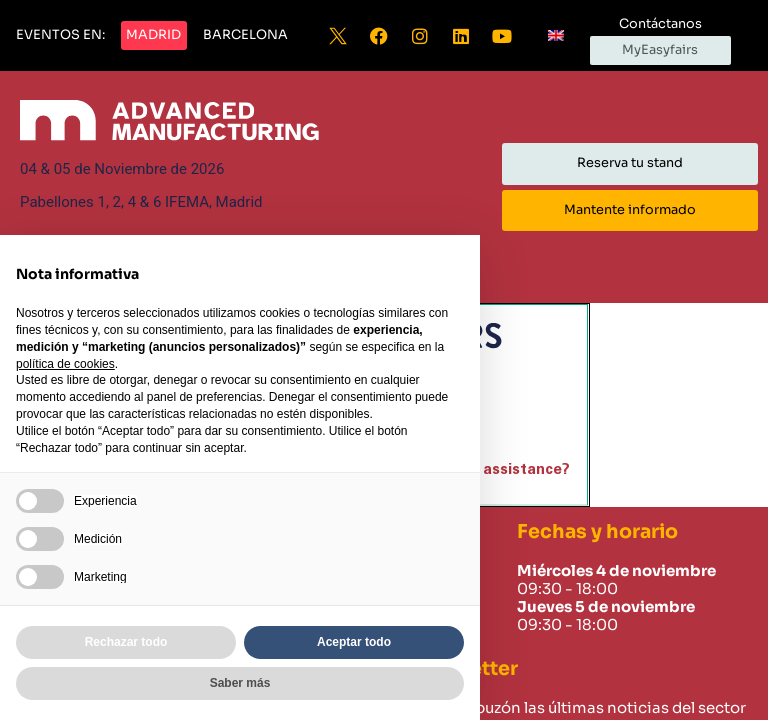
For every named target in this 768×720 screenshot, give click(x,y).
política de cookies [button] (65, 364)
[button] (60, 36)
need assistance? (506, 469)
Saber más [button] (240, 683)
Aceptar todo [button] (354, 642)
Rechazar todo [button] (126, 642)
